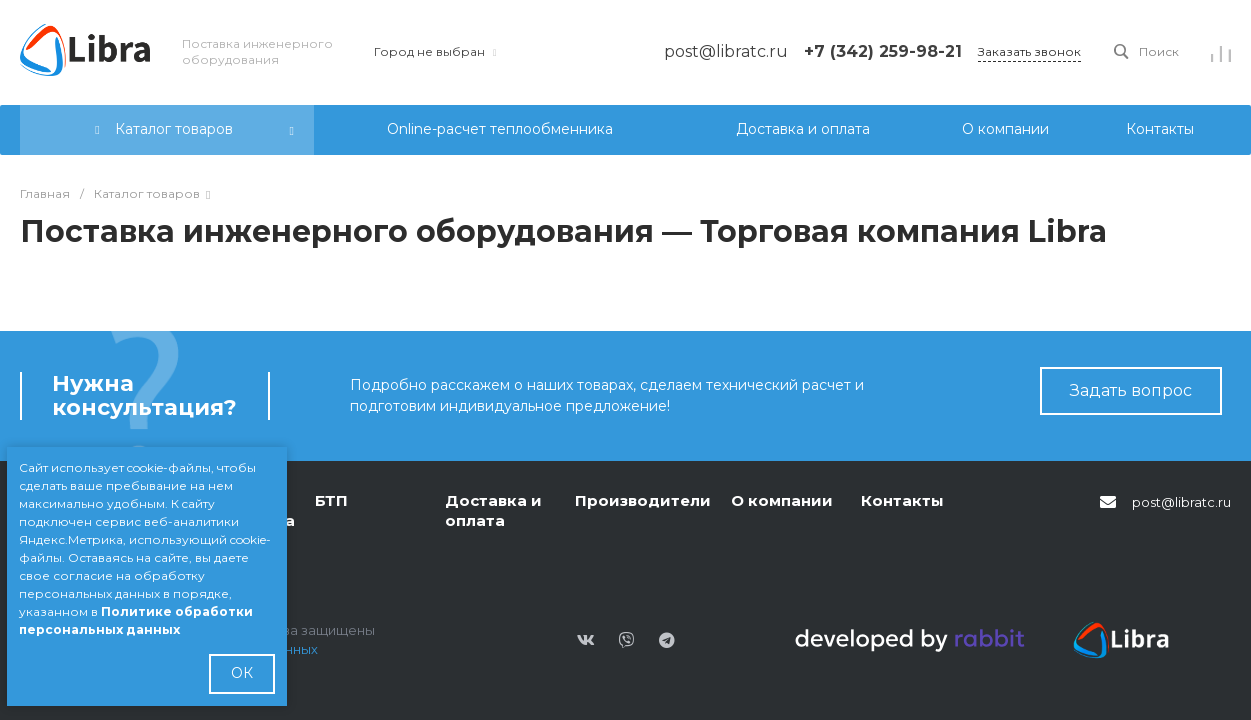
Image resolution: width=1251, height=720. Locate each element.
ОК (242, 673)
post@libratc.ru (1181, 502)
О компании (782, 500)
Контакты (902, 500)
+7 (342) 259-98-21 (883, 51)
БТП (331, 500)
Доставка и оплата (493, 510)
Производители (643, 500)
